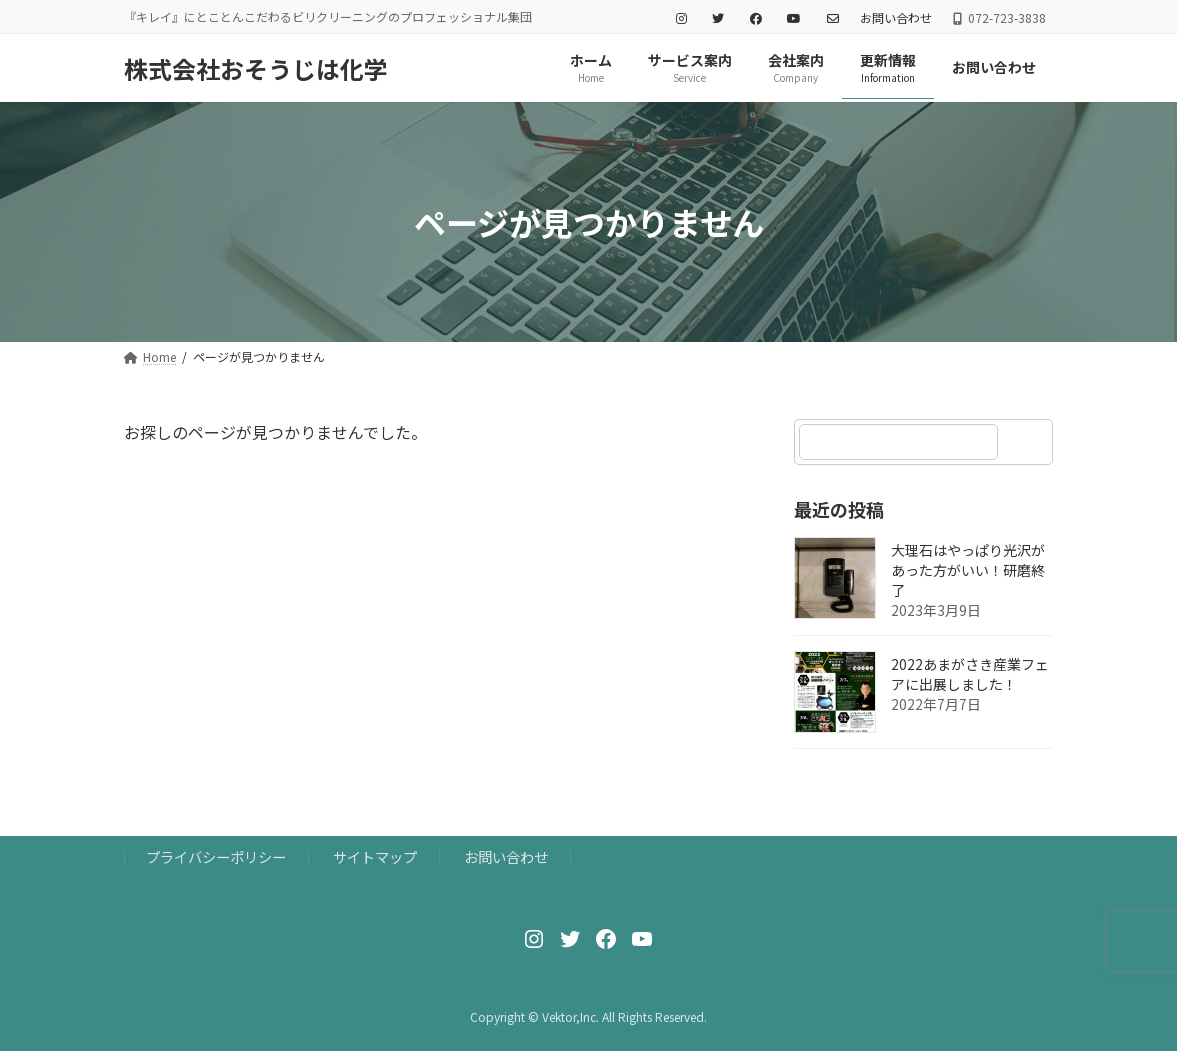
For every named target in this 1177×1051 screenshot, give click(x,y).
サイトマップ (375, 856)
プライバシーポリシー (216, 856)
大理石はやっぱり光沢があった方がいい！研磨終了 (968, 571)
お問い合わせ (896, 18)
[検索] (1029, 442)
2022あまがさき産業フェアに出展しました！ (970, 675)
